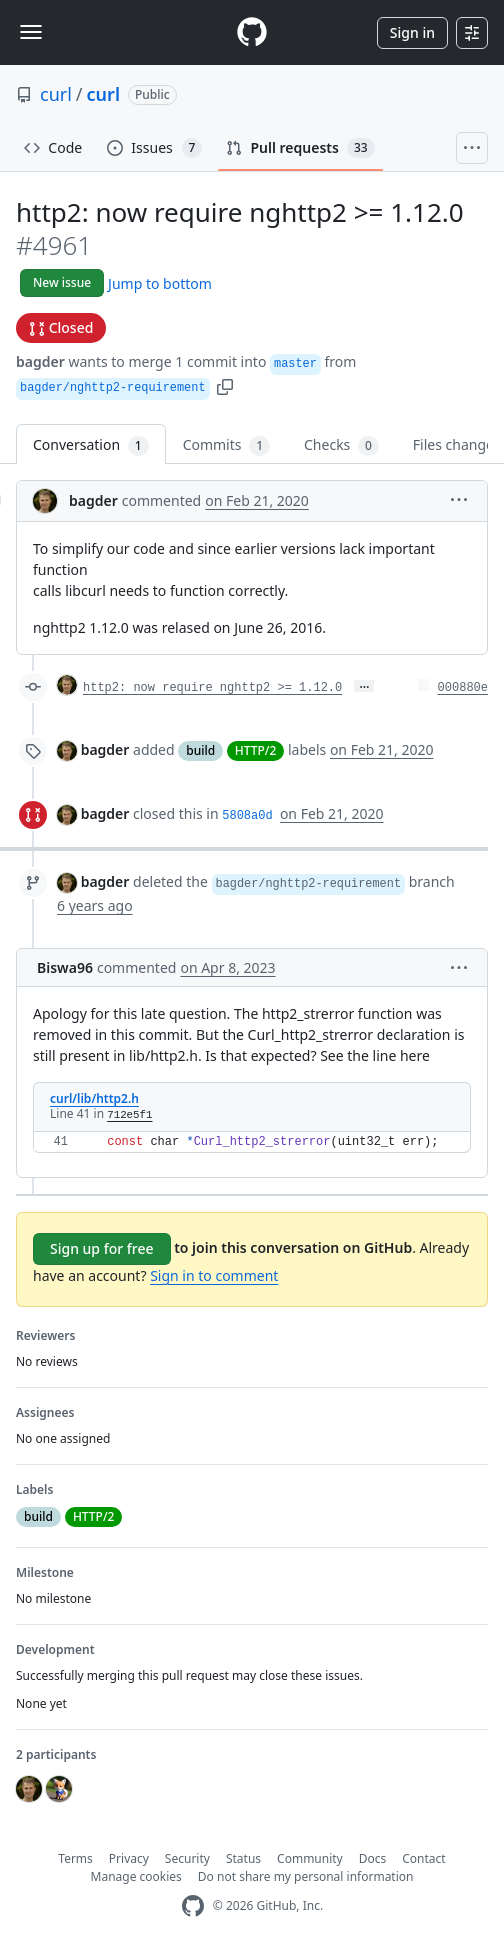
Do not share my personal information (306, 1876)
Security (187, 1858)
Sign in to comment (214, 1275)
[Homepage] (252, 32)
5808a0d (247, 816)
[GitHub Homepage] (193, 1906)
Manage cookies (136, 1876)
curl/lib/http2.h (94, 1098)
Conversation (91, 445)
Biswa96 (65, 967)
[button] (225, 385)
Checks (341, 445)
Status (243, 1858)
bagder (40, 361)
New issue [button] (62, 282)
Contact (423, 1858)
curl (56, 94)
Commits (226, 445)
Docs (373, 1858)
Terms (75, 1858)
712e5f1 (129, 1115)
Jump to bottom (160, 283)
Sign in (412, 32)
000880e (463, 688)
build (200, 750)
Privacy (129, 1858)
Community (310, 1858)
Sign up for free (102, 1248)
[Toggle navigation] (31, 32)
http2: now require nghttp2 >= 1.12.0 (212, 688)
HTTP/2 (256, 750)
